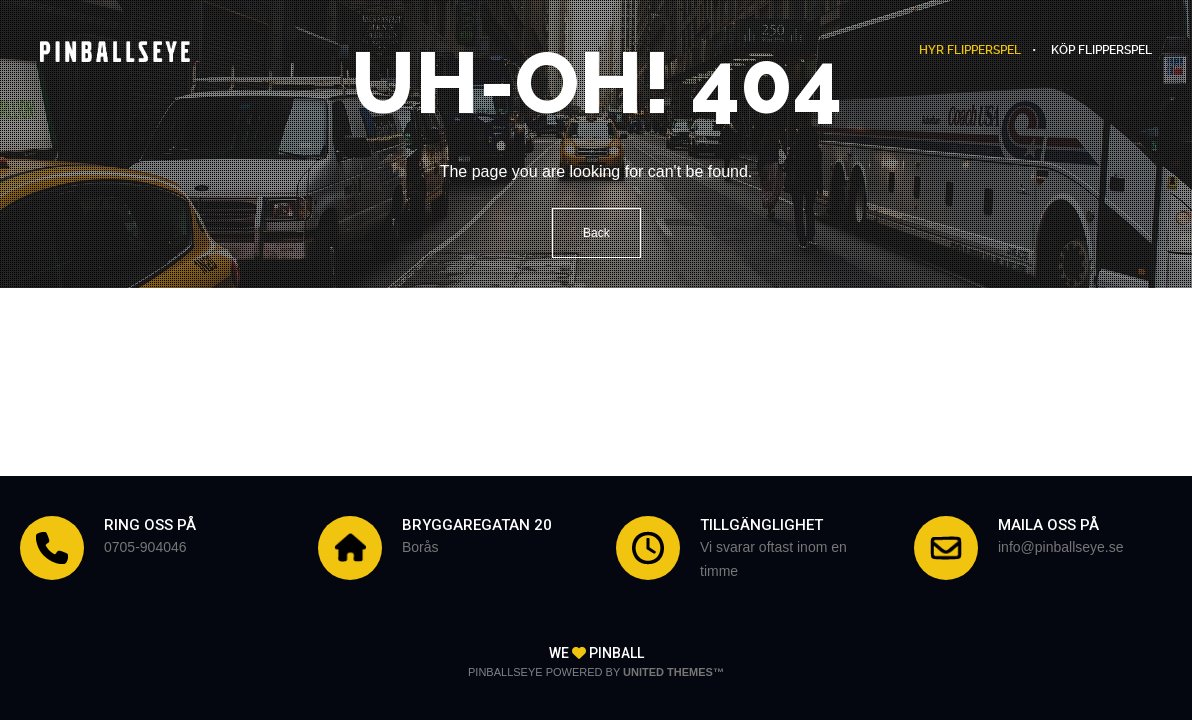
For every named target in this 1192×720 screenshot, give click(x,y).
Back (596, 233)
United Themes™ (673, 672)
